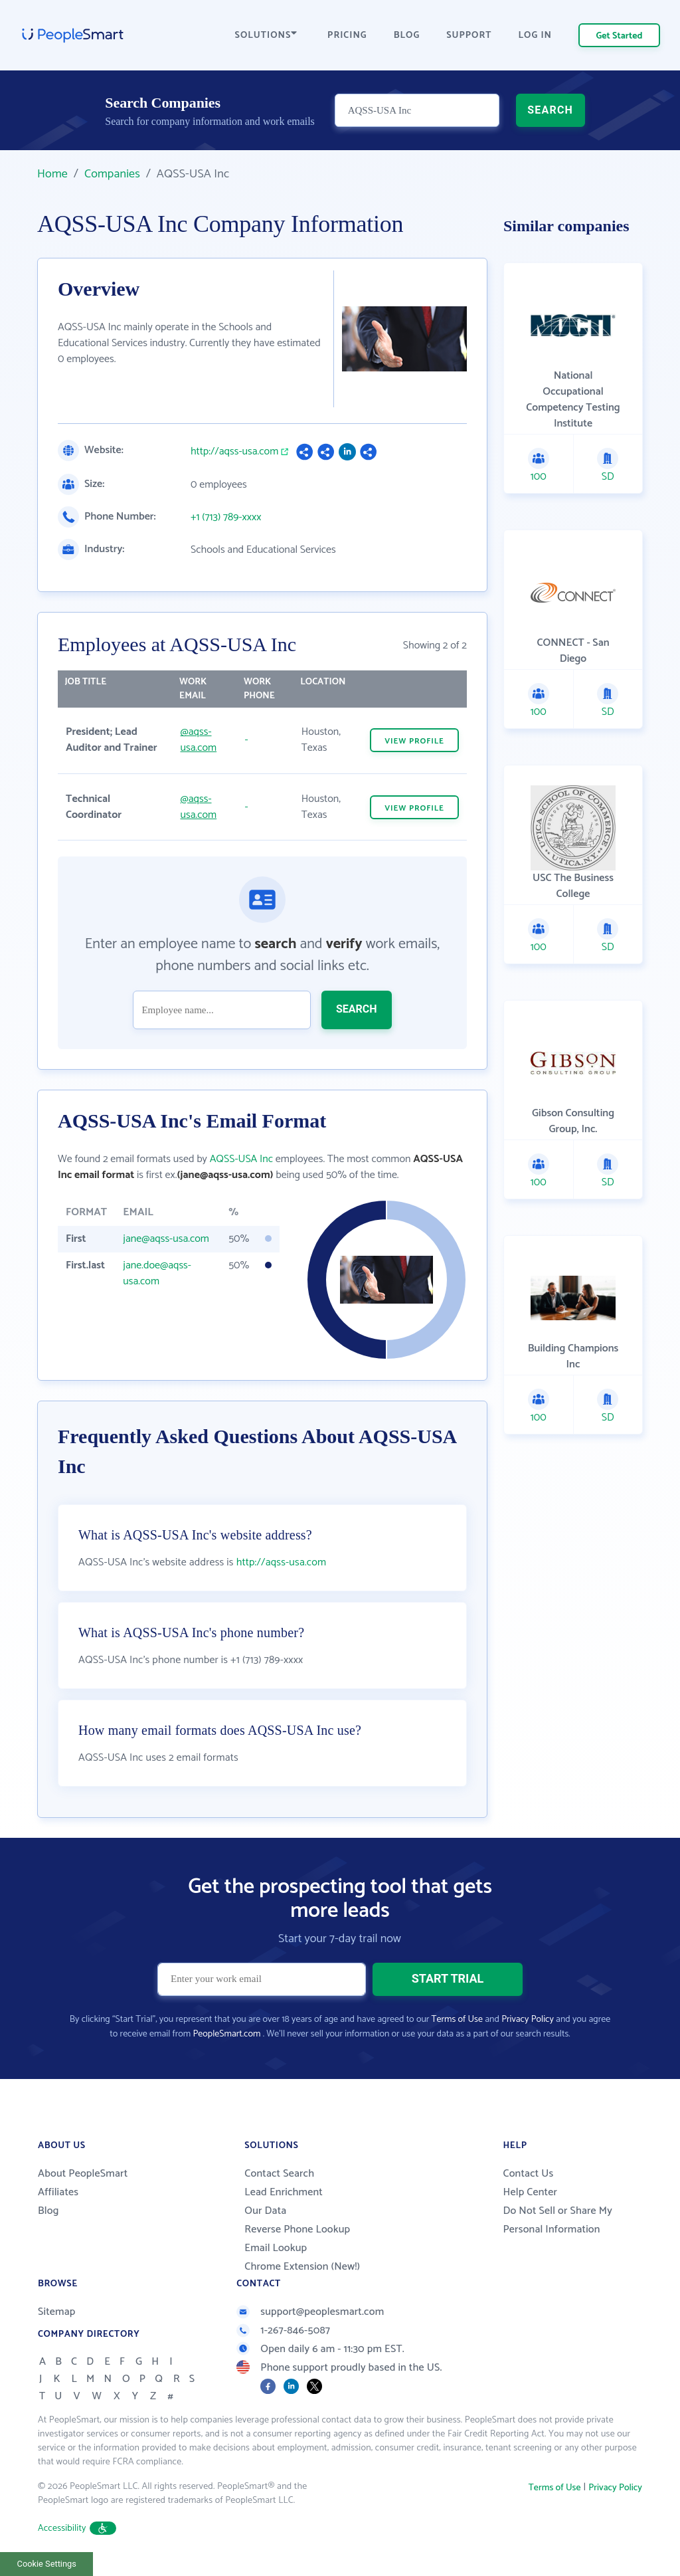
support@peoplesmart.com (310, 2312)
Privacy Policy (527, 2019)
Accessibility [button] (77, 2528)
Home (52, 174)
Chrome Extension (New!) (302, 2267)
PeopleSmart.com (226, 2034)
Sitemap (57, 2312)
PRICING (347, 35)
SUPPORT (468, 35)
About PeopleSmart (83, 2174)
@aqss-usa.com (199, 740)
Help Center (530, 2192)
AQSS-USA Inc (241, 1159)
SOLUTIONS (266, 35)
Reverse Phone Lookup (297, 2229)
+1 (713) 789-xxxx (226, 518)
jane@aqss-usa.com (166, 1239)
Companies (112, 174)
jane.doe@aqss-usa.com (157, 1273)
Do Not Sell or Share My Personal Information (557, 2220)
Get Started (619, 36)
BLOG (407, 35)
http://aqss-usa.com (234, 452)
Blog (48, 2211)
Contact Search (279, 2174)
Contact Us (528, 2174)
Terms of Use (457, 2019)
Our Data (265, 2211)
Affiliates (58, 2192)
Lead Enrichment (283, 2192)
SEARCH (550, 110)
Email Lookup (275, 2248)
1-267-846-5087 (283, 2330)
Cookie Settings (46, 2564)
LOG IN (535, 35)
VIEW (414, 741)
